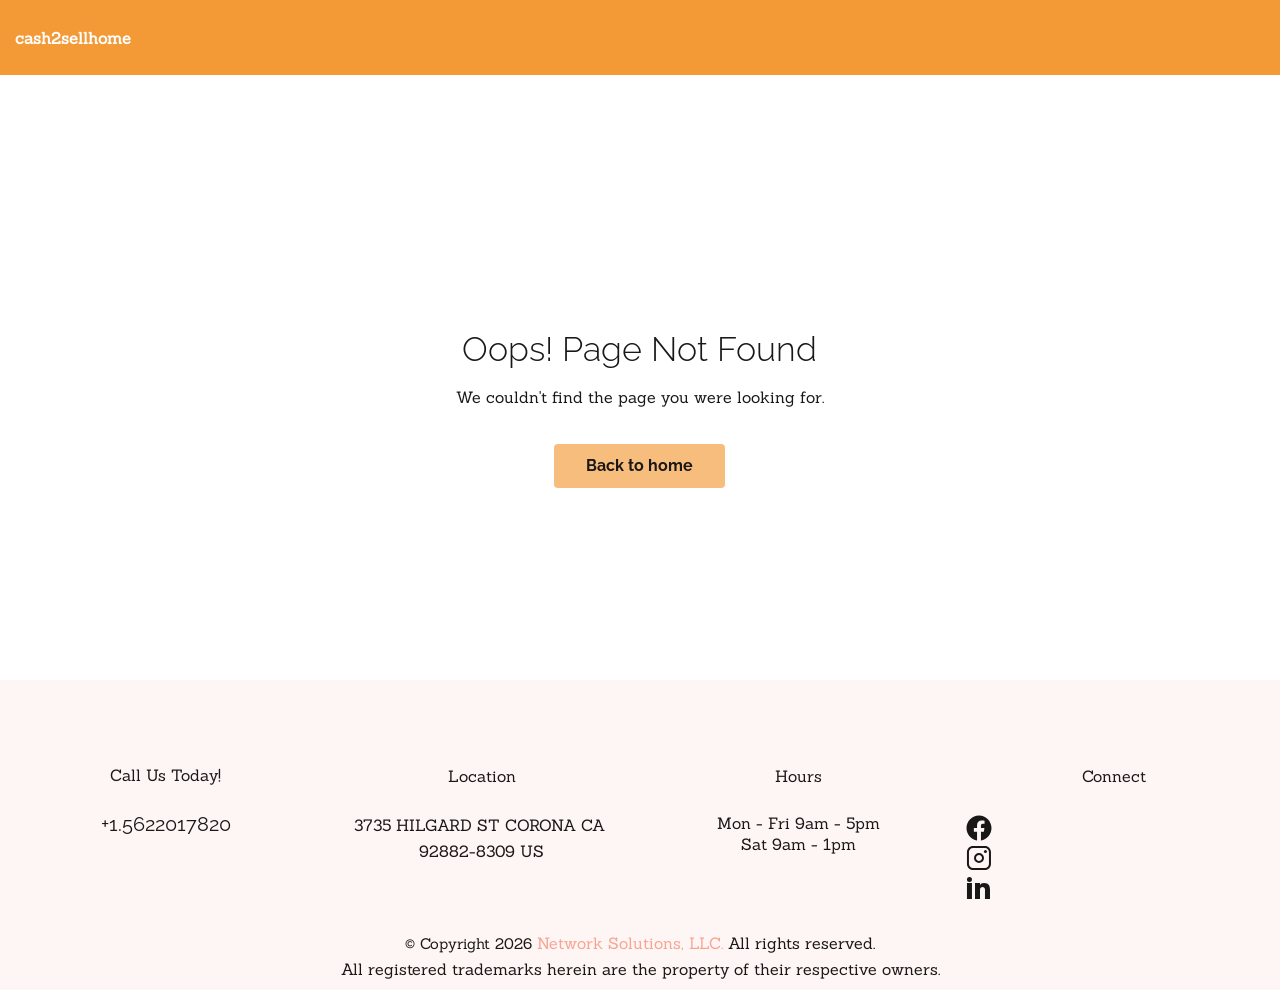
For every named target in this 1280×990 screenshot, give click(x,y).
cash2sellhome (73, 38)
